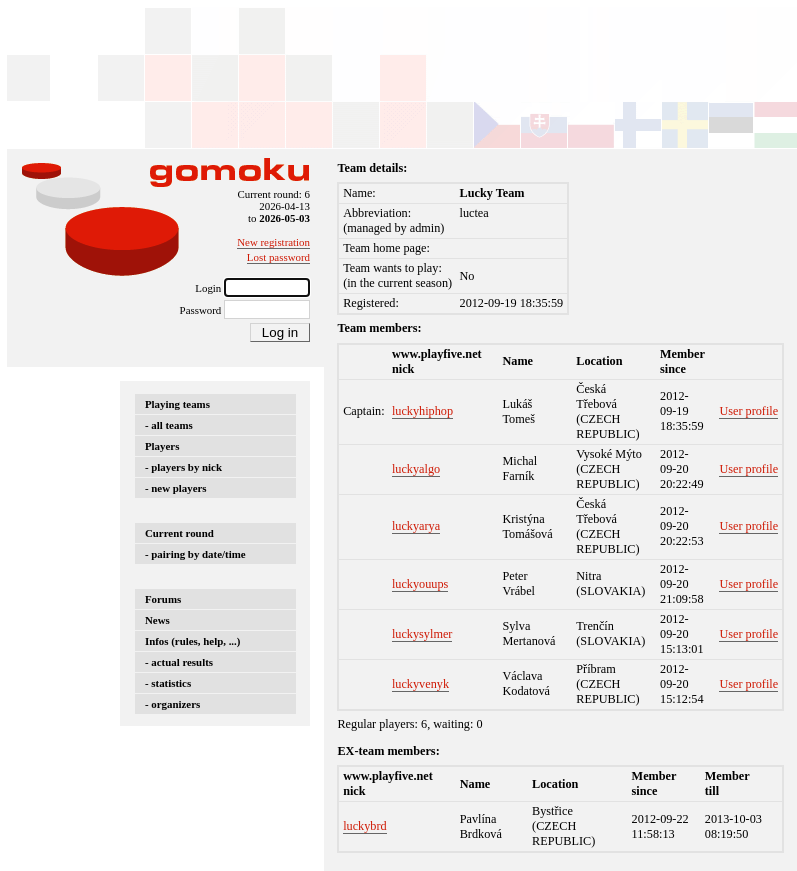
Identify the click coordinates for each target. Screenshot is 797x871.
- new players (176, 488)
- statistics (168, 683)
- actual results (179, 662)
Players (162, 446)
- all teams (169, 425)
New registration (273, 242)
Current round (179, 533)
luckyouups (420, 584)
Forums (163, 599)
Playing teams (177, 404)
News (157, 620)
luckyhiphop (422, 411)
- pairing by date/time (195, 554)
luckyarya (416, 526)
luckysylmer (422, 634)
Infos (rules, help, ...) (192, 641)
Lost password (278, 257)
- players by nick (183, 467)
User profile (748, 411)
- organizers (172, 704)
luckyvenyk (420, 684)
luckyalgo (416, 469)
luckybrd (365, 826)
